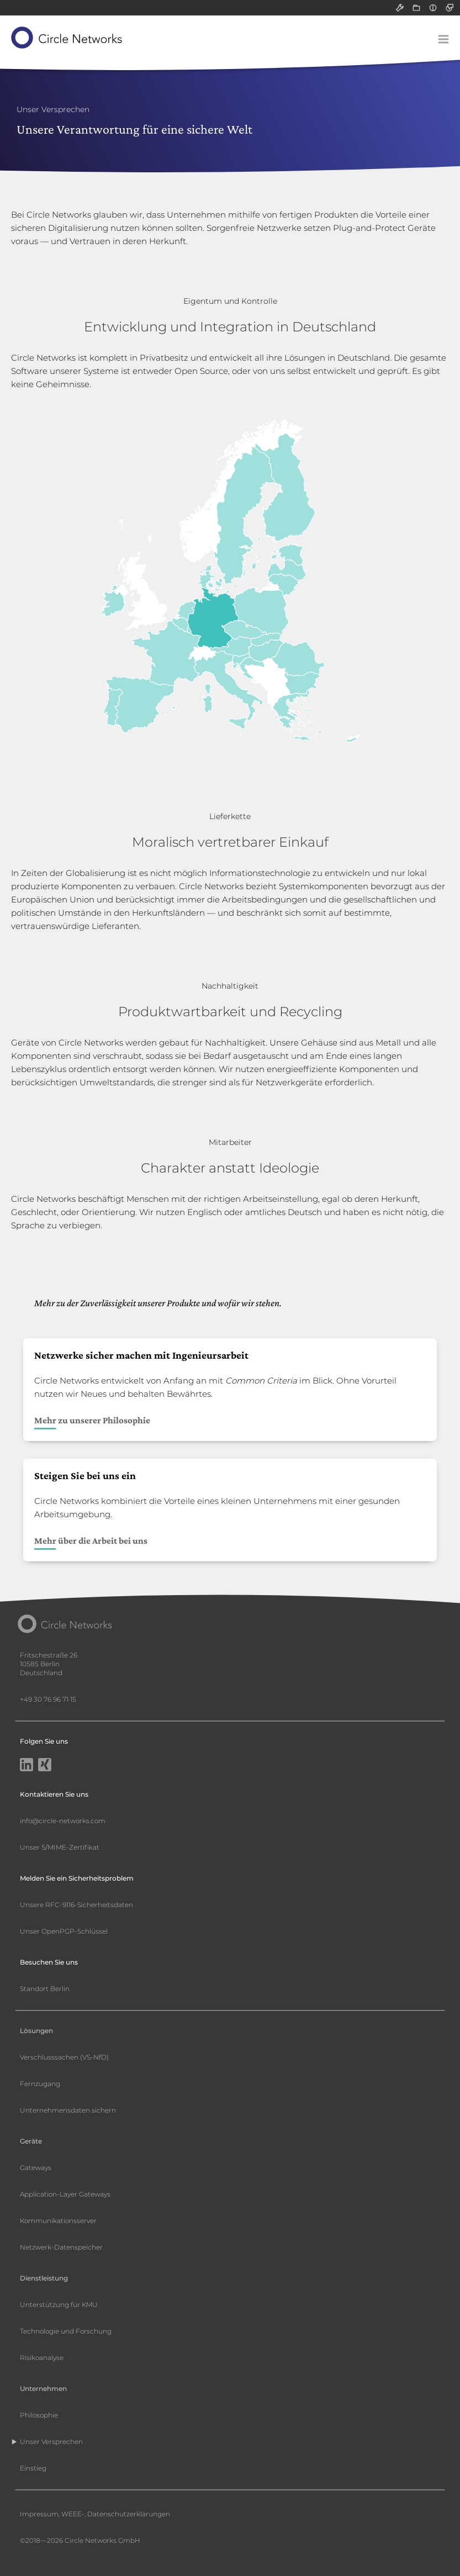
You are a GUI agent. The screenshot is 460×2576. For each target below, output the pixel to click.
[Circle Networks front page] (67, 38)
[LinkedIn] (26, 1765)
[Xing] (44, 1765)
